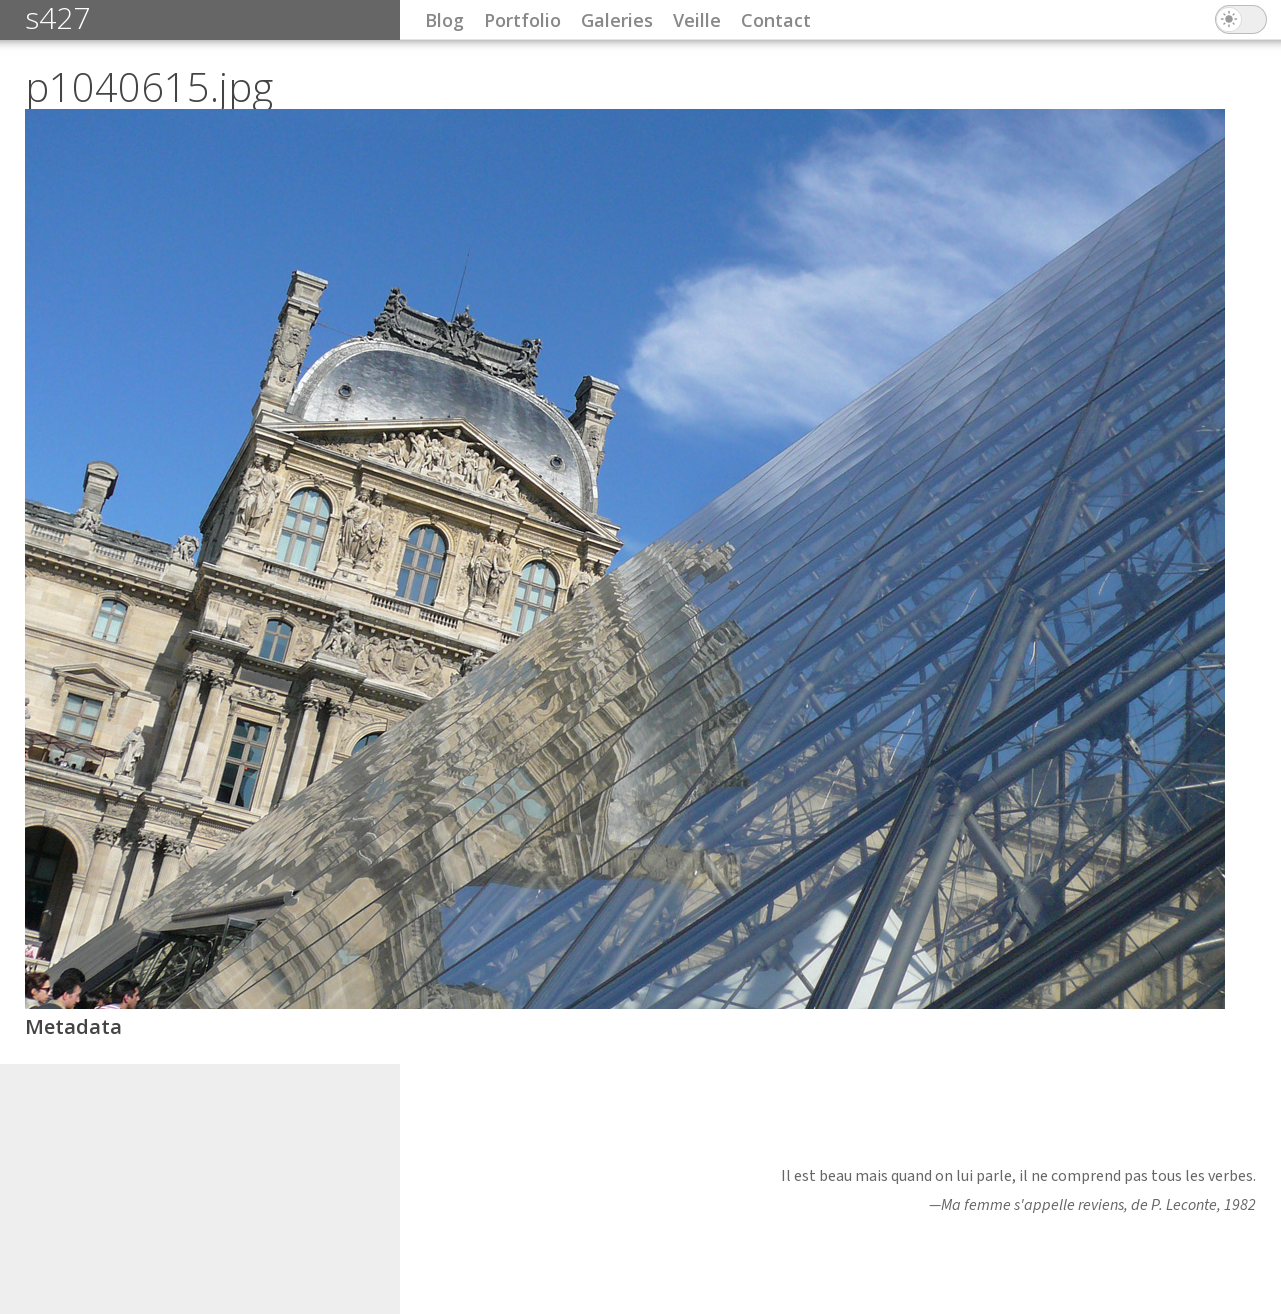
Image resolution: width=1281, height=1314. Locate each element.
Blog (444, 20)
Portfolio (522, 20)
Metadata (73, 1026)
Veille (697, 20)
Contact (776, 20)
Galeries (617, 20)
